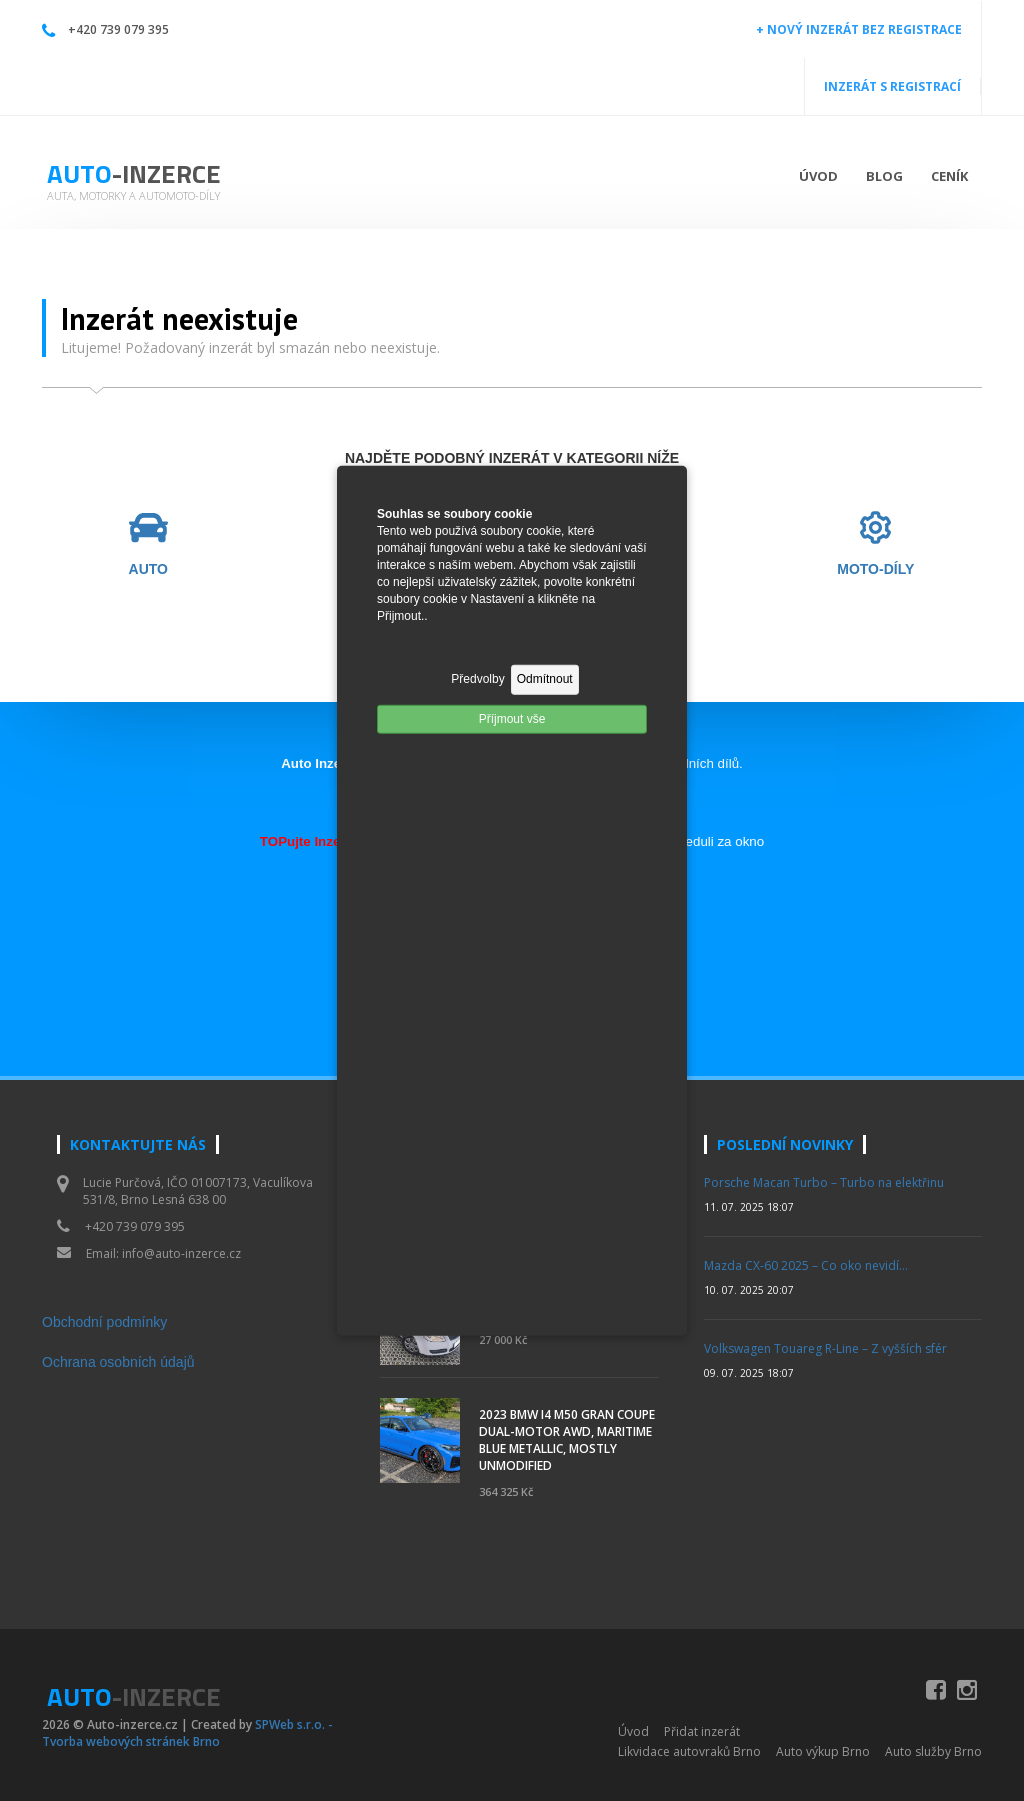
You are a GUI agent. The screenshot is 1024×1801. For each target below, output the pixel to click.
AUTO (148, 569)
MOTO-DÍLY (875, 569)
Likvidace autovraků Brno (689, 1751)
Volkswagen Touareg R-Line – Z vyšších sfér (825, 1348)
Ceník (949, 176)
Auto (134, 173)
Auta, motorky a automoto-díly (133, 195)
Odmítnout (545, 679)
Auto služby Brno (933, 1751)
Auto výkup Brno (823, 1751)
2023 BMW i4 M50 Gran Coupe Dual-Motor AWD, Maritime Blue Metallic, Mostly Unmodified (567, 1440)
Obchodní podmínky (104, 1322)
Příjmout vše (512, 718)
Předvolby (477, 679)
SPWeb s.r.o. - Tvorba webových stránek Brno (187, 1733)
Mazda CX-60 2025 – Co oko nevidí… (806, 1265)
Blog (884, 176)
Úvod (818, 176)
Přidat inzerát (702, 1731)
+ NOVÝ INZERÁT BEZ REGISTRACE (859, 29)
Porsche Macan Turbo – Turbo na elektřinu (824, 1182)
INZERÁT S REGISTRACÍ (892, 86)
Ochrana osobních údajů (118, 1362)
